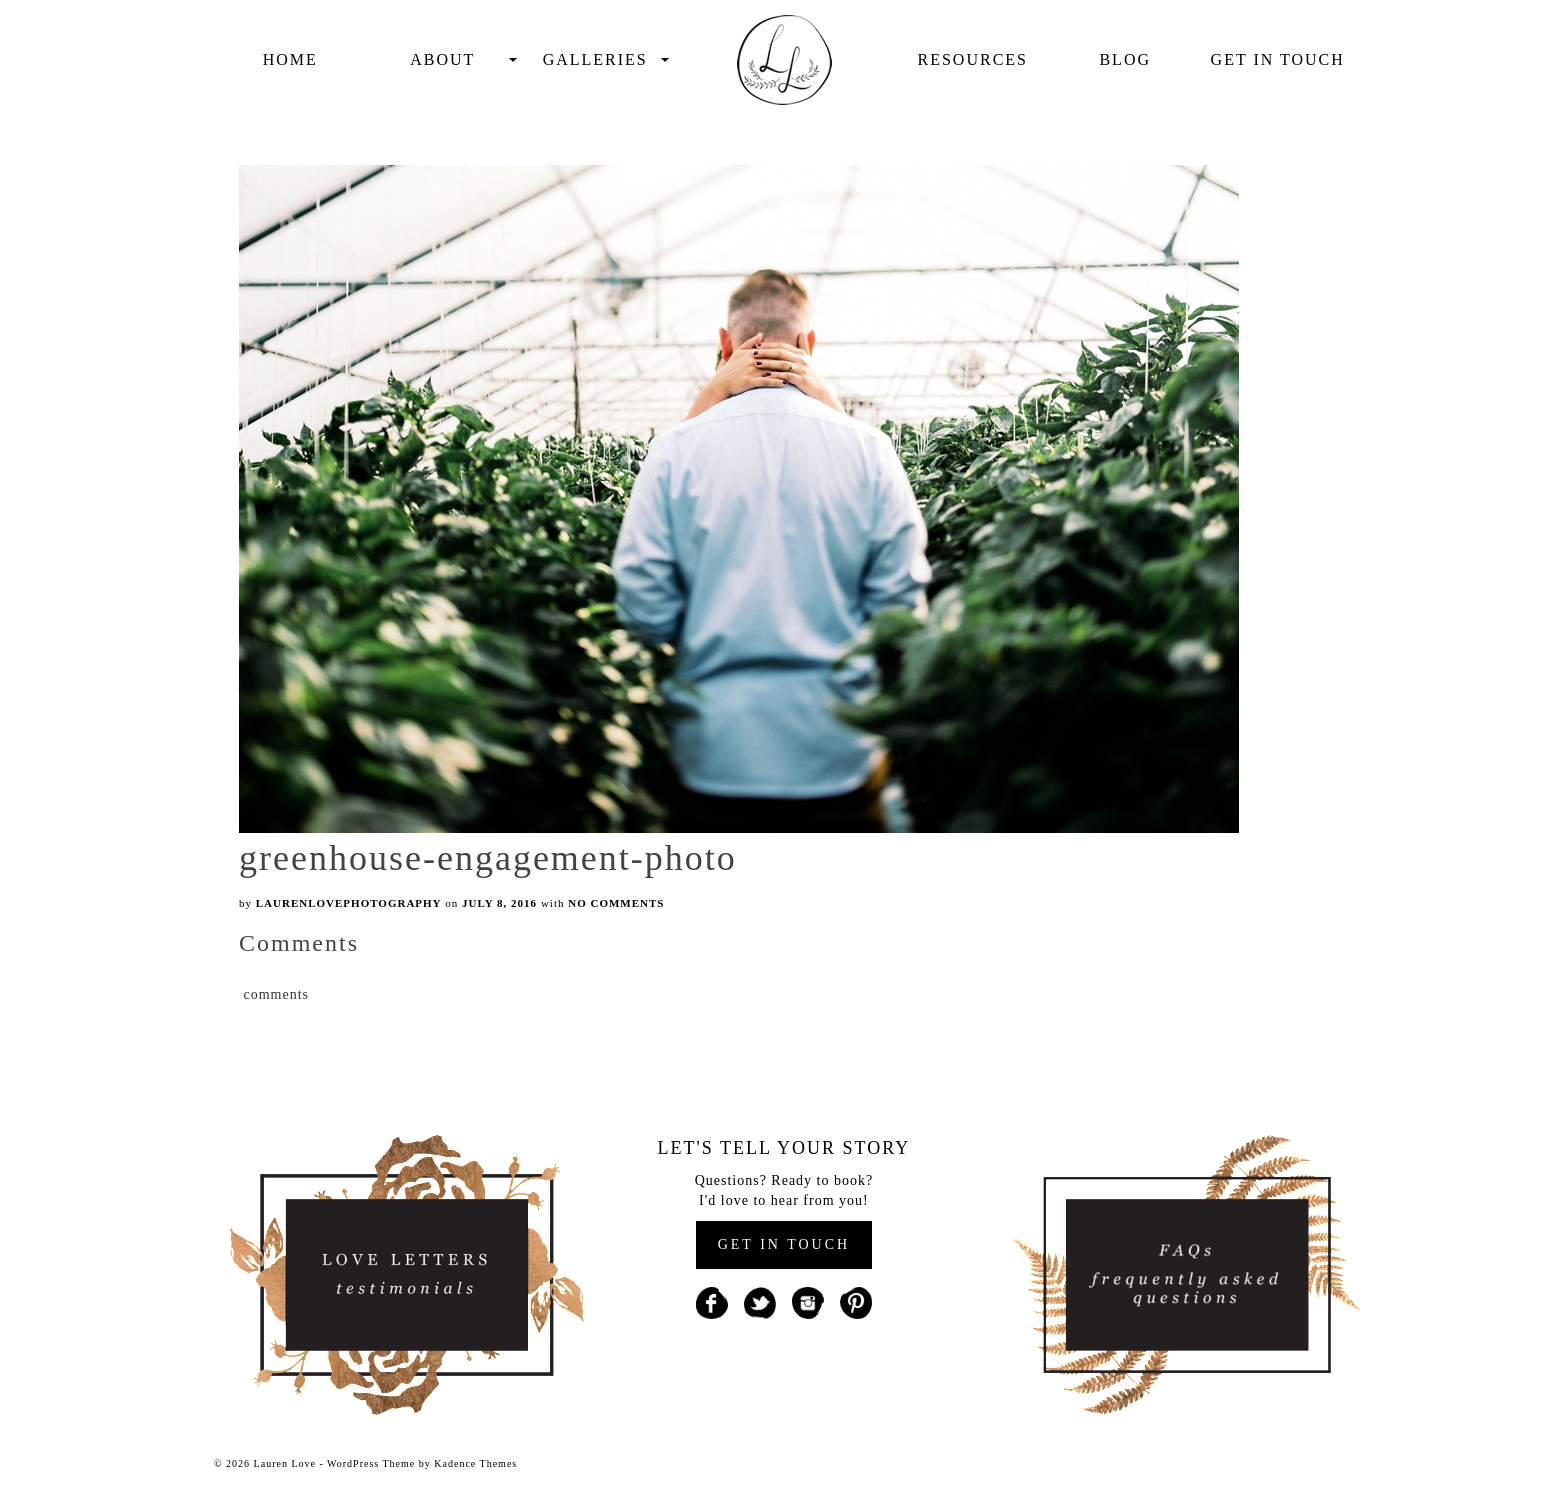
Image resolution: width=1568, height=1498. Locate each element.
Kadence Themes (475, 1463)
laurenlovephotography (349, 903)
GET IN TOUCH (784, 1244)
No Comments (616, 903)
